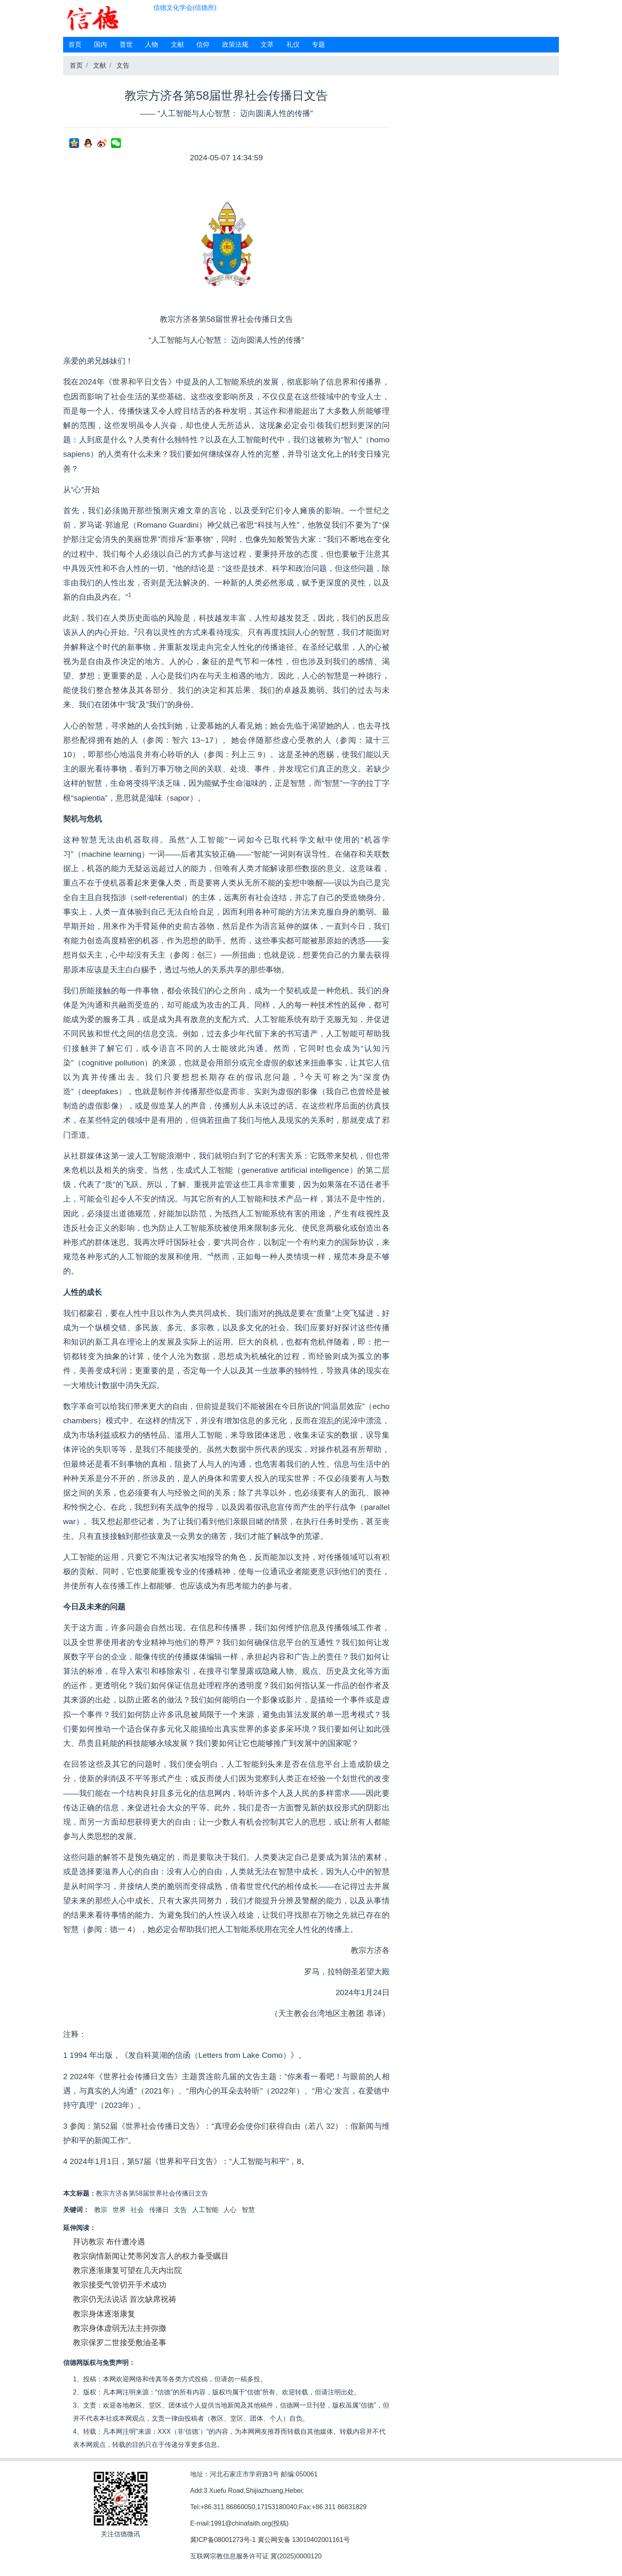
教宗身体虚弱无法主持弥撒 (119, 2328)
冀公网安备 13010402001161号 (304, 2539)
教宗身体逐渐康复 (104, 2314)
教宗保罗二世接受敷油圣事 (119, 2342)
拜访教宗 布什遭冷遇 (109, 2241)
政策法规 (235, 44)
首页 (75, 44)
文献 (177, 44)
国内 (100, 44)
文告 (122, 65)
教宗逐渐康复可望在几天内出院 (127, 2270)
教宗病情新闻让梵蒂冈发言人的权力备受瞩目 (151, 2256)
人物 (151, 44)
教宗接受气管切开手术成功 (119, 2284)
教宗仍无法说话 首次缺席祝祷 (124, 2299)
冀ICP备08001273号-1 (223, 2539)
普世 (126, 44)
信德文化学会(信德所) (185, 7)
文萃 (267, 44)
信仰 (202, 44)
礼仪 (293, 44)
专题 (318, 44)
